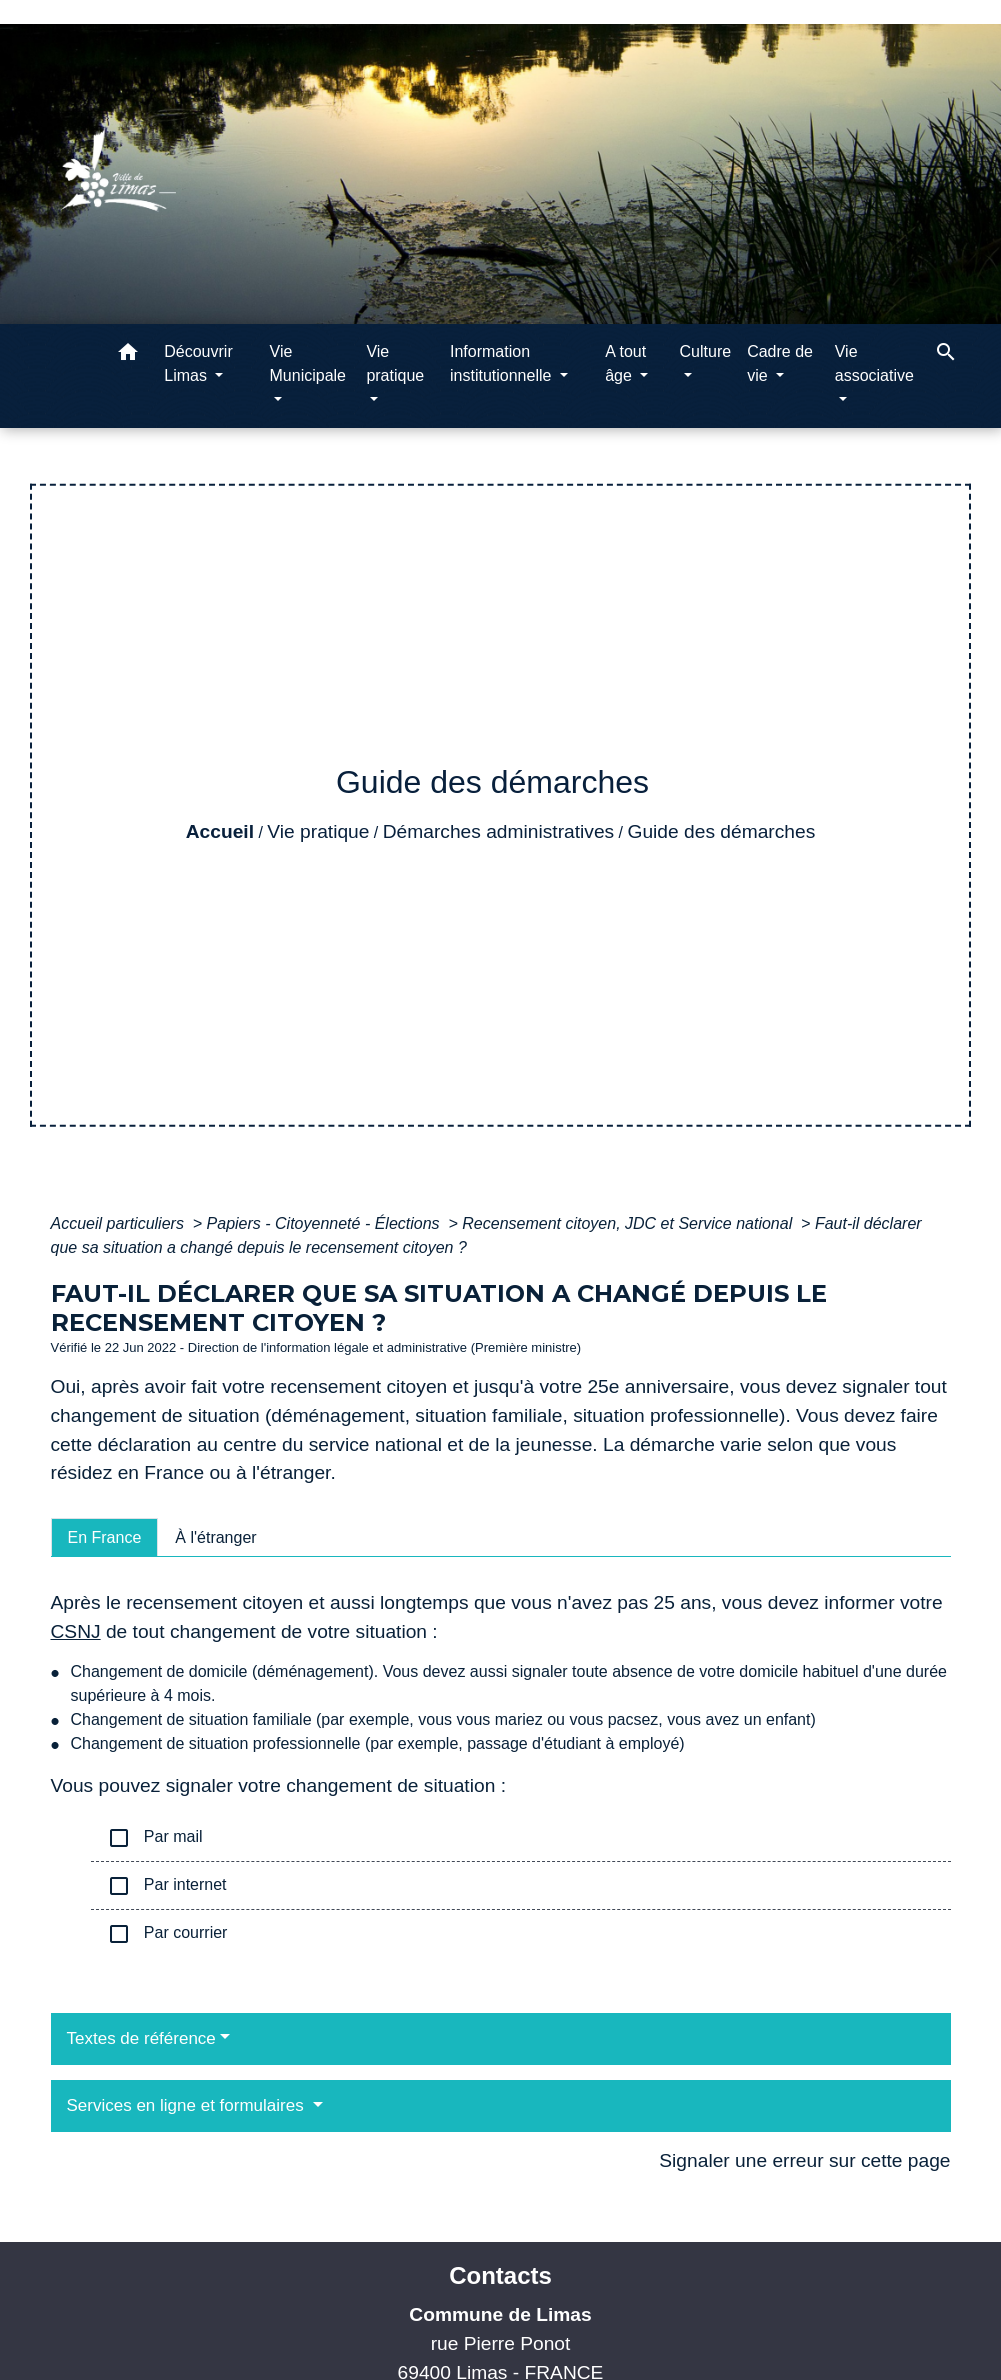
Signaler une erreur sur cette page (804, 2160)
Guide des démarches (722, 831)
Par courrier (167, 1934)
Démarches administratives (498, 831)
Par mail (155, 1838)
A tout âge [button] (625, 363)
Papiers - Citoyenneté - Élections (325, 1223)
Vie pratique (318, 831)
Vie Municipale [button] (308, 363)
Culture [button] (706, 351)
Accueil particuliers (120, 1223)
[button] (128, 355)
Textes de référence (141, 2038)
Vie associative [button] (874, 363)
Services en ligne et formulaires (188, 2105)
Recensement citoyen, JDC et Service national (629, 1223)
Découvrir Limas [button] (198, 363)
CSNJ (76, 1631)
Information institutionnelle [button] (503, 363)
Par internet (167, 1886)
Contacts (500, 2275)
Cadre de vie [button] (780, 363)
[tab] (105, 1537)
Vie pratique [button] (395, 363)
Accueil (220, 831)
